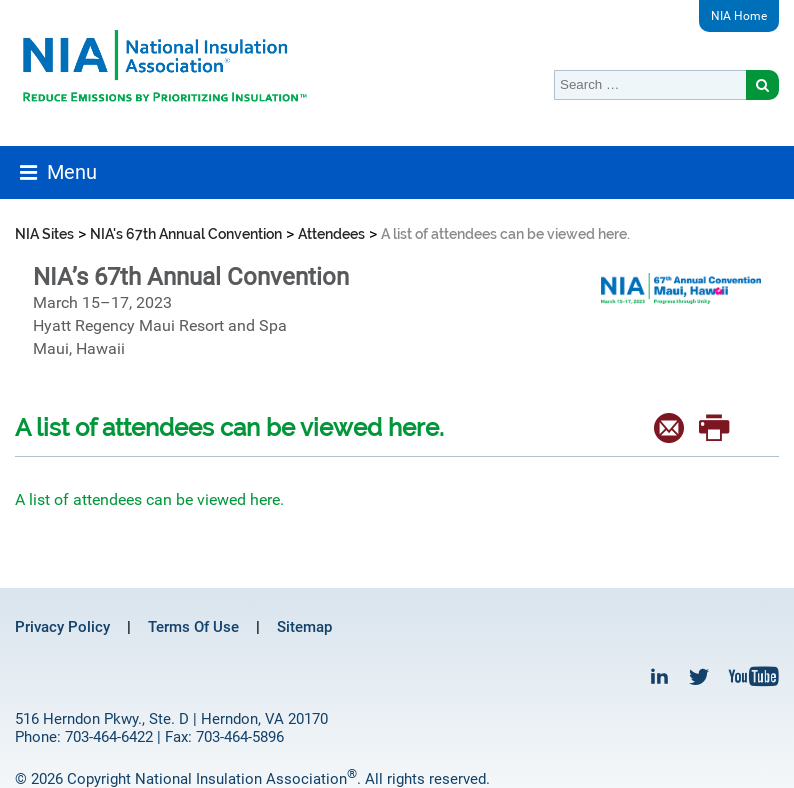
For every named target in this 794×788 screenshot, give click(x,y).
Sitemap (304, 627)
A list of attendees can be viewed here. (149, 499)
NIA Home (739, 16)
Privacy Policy (62, 627)
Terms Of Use (193, 627)
